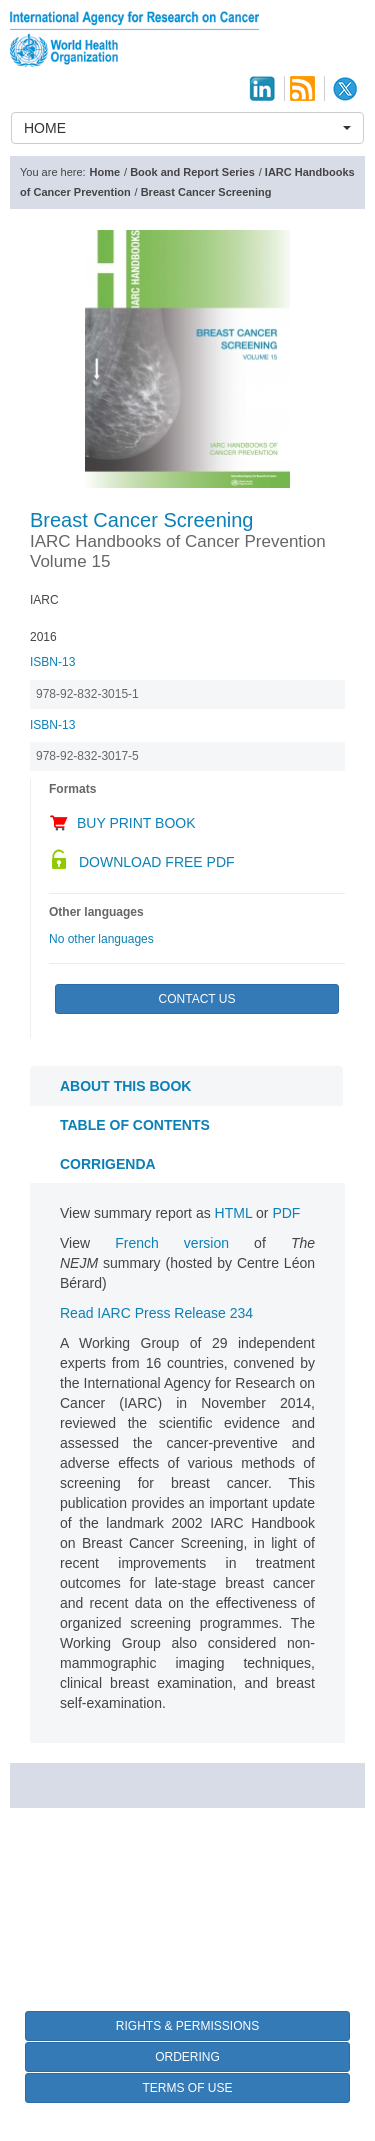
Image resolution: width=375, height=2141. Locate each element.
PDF (286, 1213)
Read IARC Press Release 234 (156, 1313)
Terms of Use (187, 2088)
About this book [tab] (125, 1086)
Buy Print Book (136, 823)
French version (172, 1243)
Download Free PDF (157, 862)
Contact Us (197, 999)
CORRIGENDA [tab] (108, 1164)
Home (105, 172)
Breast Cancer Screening (206, 192)
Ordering (187, 2057)
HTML (234, 1213)
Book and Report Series (192, 172)
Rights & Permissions (187, 2026)
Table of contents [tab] (135, 1125)
